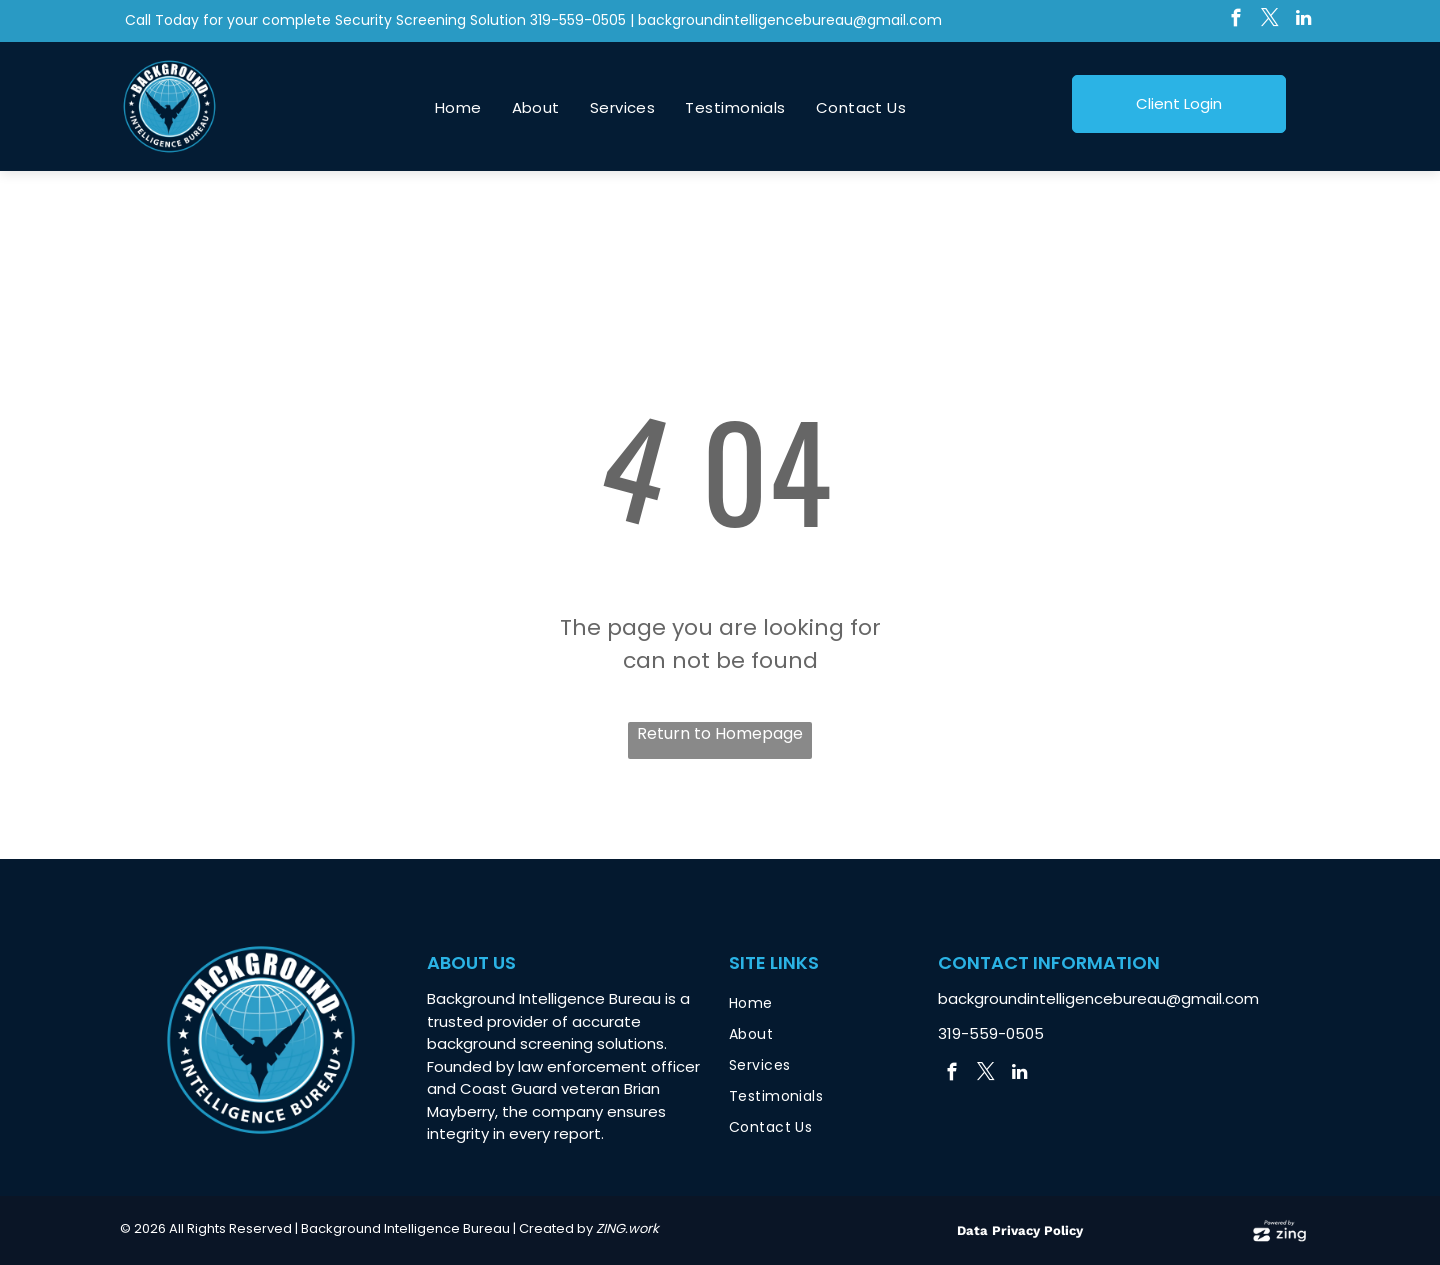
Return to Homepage (720, 733)
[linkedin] (1303, 21)
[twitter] (1269, 21)
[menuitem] (458, 108)
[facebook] (1235, 21)
